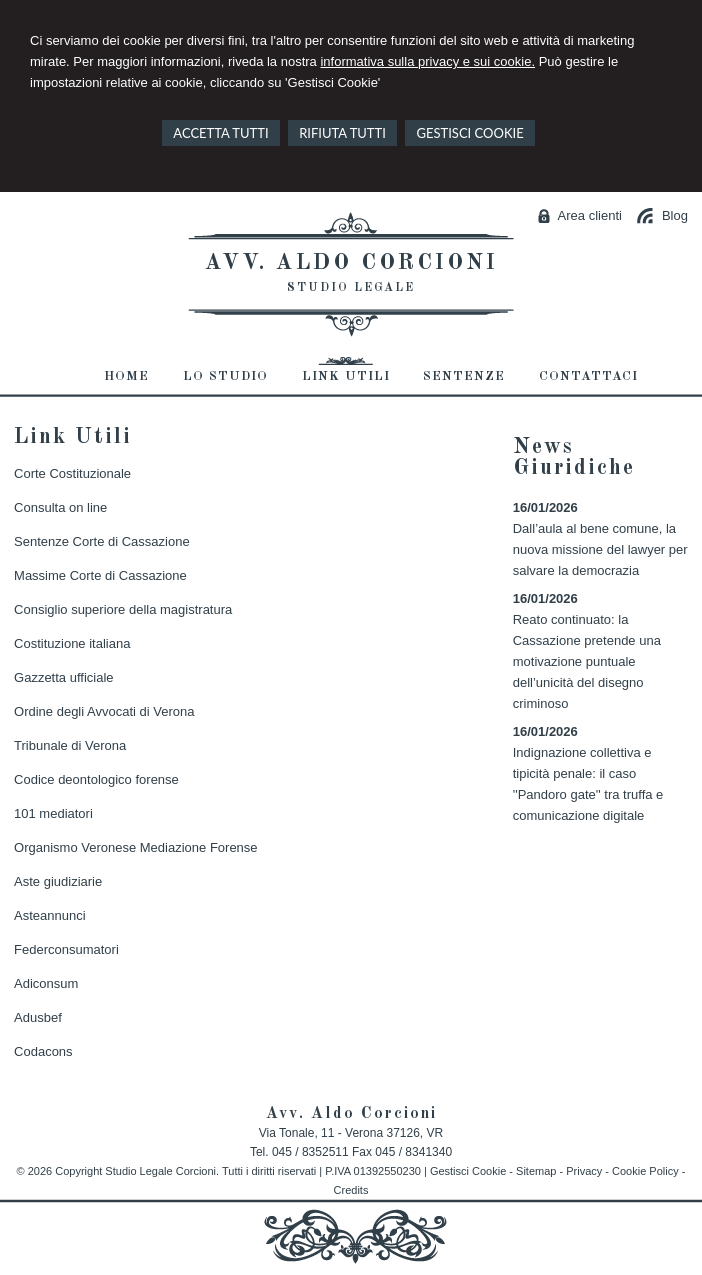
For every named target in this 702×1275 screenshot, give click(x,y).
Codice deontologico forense (96, 779)
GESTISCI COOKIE (469, 133)
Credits (351, 1190)
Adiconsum (46, 983)
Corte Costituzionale (72, 473)
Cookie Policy (645, 1171)
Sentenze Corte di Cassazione (102, 541)
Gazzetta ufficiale (63, 677)
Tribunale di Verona (70, 745)
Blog (675, 215)
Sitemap (536, 1171)
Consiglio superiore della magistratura (123, 609)
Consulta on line (60, 507)
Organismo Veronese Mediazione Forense (136, 847)
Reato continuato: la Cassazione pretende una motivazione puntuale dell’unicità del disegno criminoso (587, 661)
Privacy (584, 1171)
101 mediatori (53, 813)
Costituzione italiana (72, 643)
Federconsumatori (66, 949)
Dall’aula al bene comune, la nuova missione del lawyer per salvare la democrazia (600, 549)
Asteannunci (50, 915)
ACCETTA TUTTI (220, 133)
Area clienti (590, 215)
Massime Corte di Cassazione (100, 575)
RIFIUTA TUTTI (342, 133)
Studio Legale (351, 288)
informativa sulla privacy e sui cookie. (427, 61)
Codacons (43, 1051)
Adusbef (38, 1017)
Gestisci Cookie (468, 1171)
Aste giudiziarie (58, 881)
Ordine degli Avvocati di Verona (104, 711)
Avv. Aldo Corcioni (351, 263)
